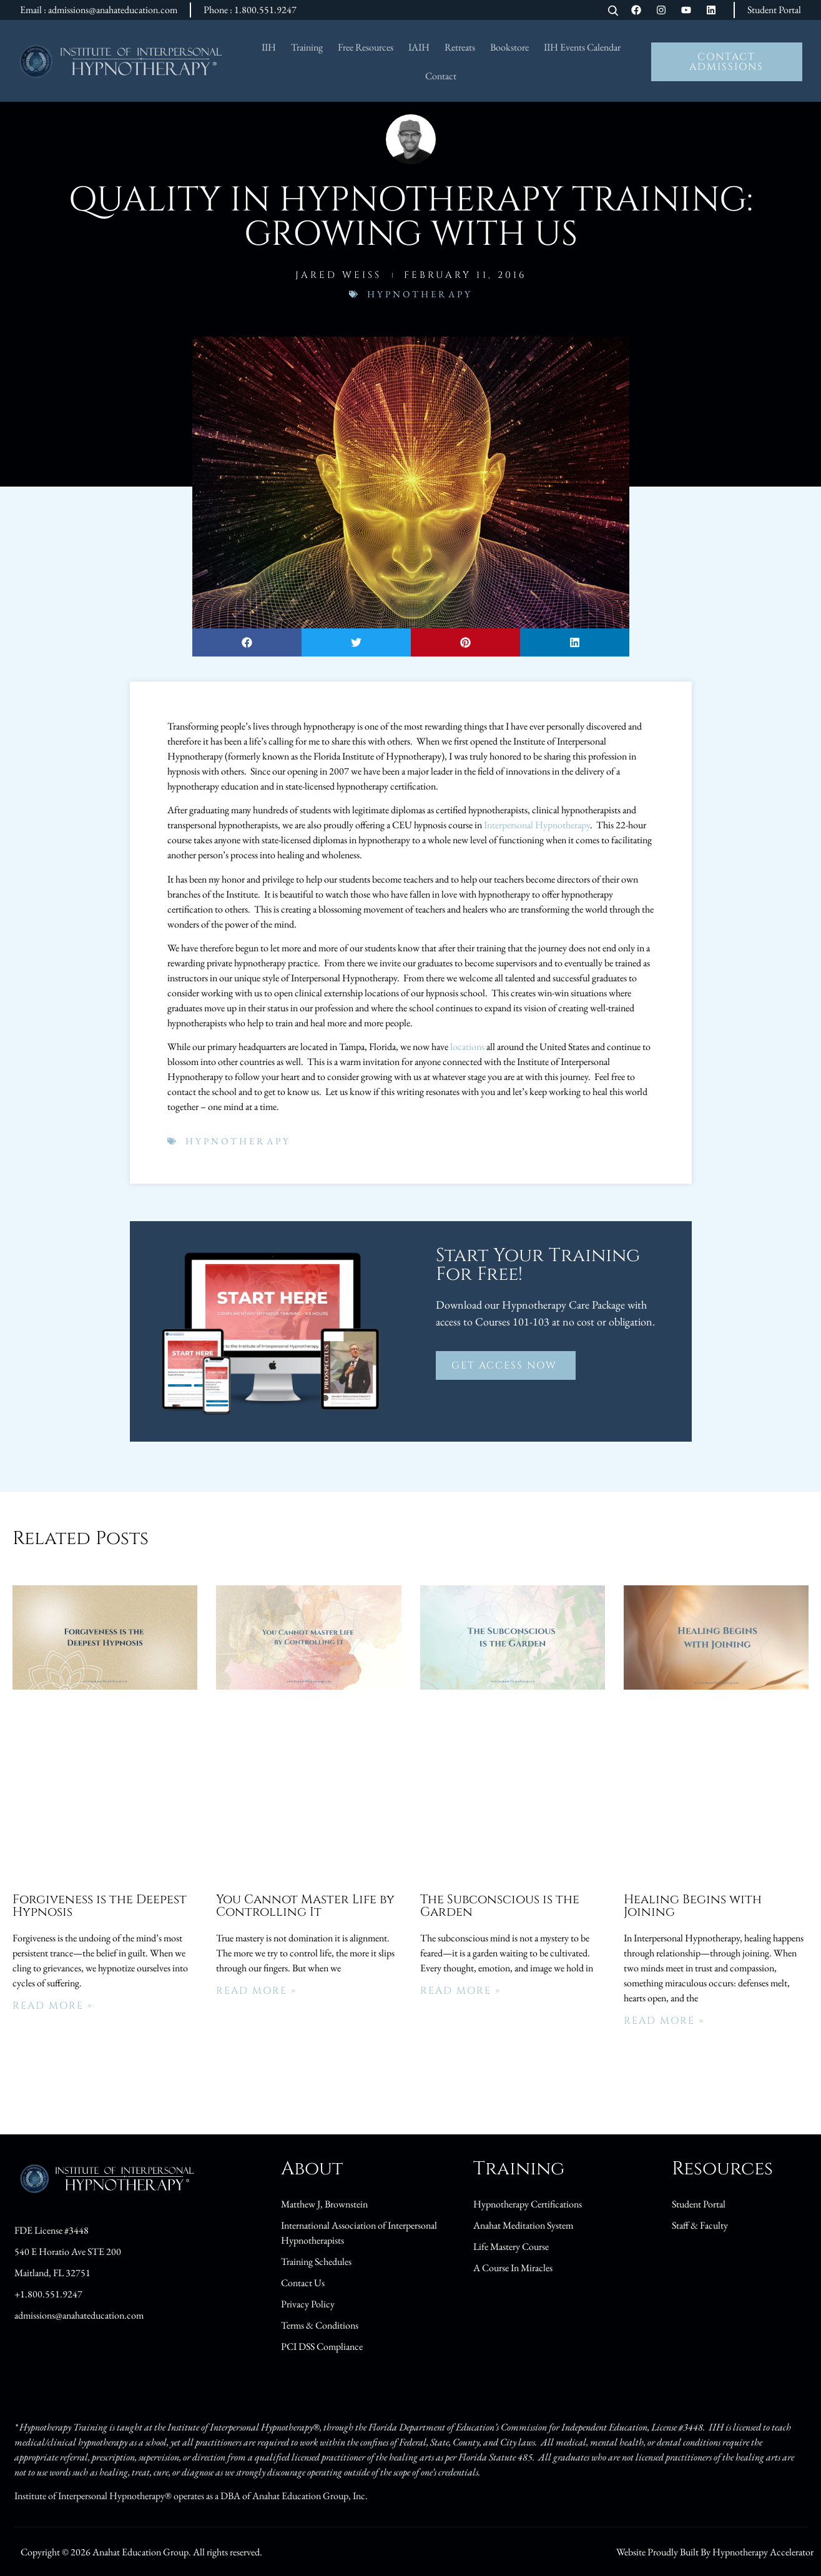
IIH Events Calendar (582, 47)
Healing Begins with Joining (693, 1905)
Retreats (460, 47)
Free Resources (365, 47)
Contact (440, 75)
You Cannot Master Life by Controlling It (305, 1905)
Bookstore (509, 47)
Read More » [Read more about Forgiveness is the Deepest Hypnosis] (52, 2006)
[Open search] (613, 11)
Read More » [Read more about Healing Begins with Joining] (664, 2021)
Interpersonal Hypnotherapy (537, 824)
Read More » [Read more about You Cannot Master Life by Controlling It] (256, 1991)
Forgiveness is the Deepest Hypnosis (99, 1905)
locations (467, 1046)
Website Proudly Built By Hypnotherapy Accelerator (715, 2552)
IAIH (419, 47)
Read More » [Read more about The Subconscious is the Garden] (460, 1991)
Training (307, 47)
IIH (269, 47)
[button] (247, 642)
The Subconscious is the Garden (499, 1905)
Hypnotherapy (420, 294)
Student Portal (774, 9)
